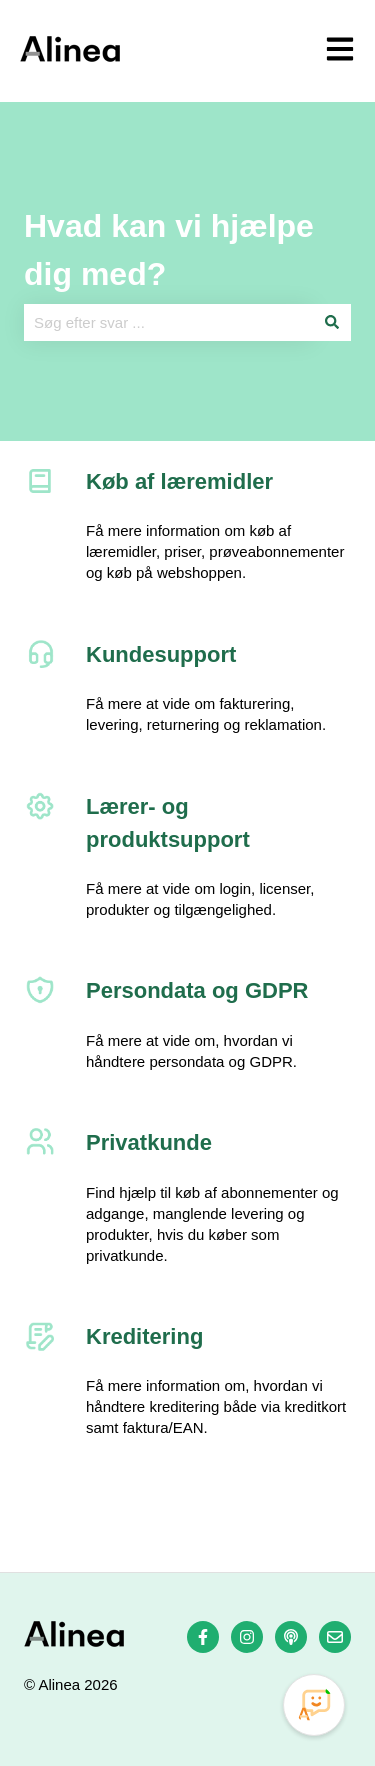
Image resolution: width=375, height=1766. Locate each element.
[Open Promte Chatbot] (314, 1705)
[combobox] (168, 322)
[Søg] (332, 322)
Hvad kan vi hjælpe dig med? (169, 250)
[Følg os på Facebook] (203, 1637)
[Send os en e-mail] (335, 1637)
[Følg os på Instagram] (247, 1637)
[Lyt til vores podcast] (291, 1637)
